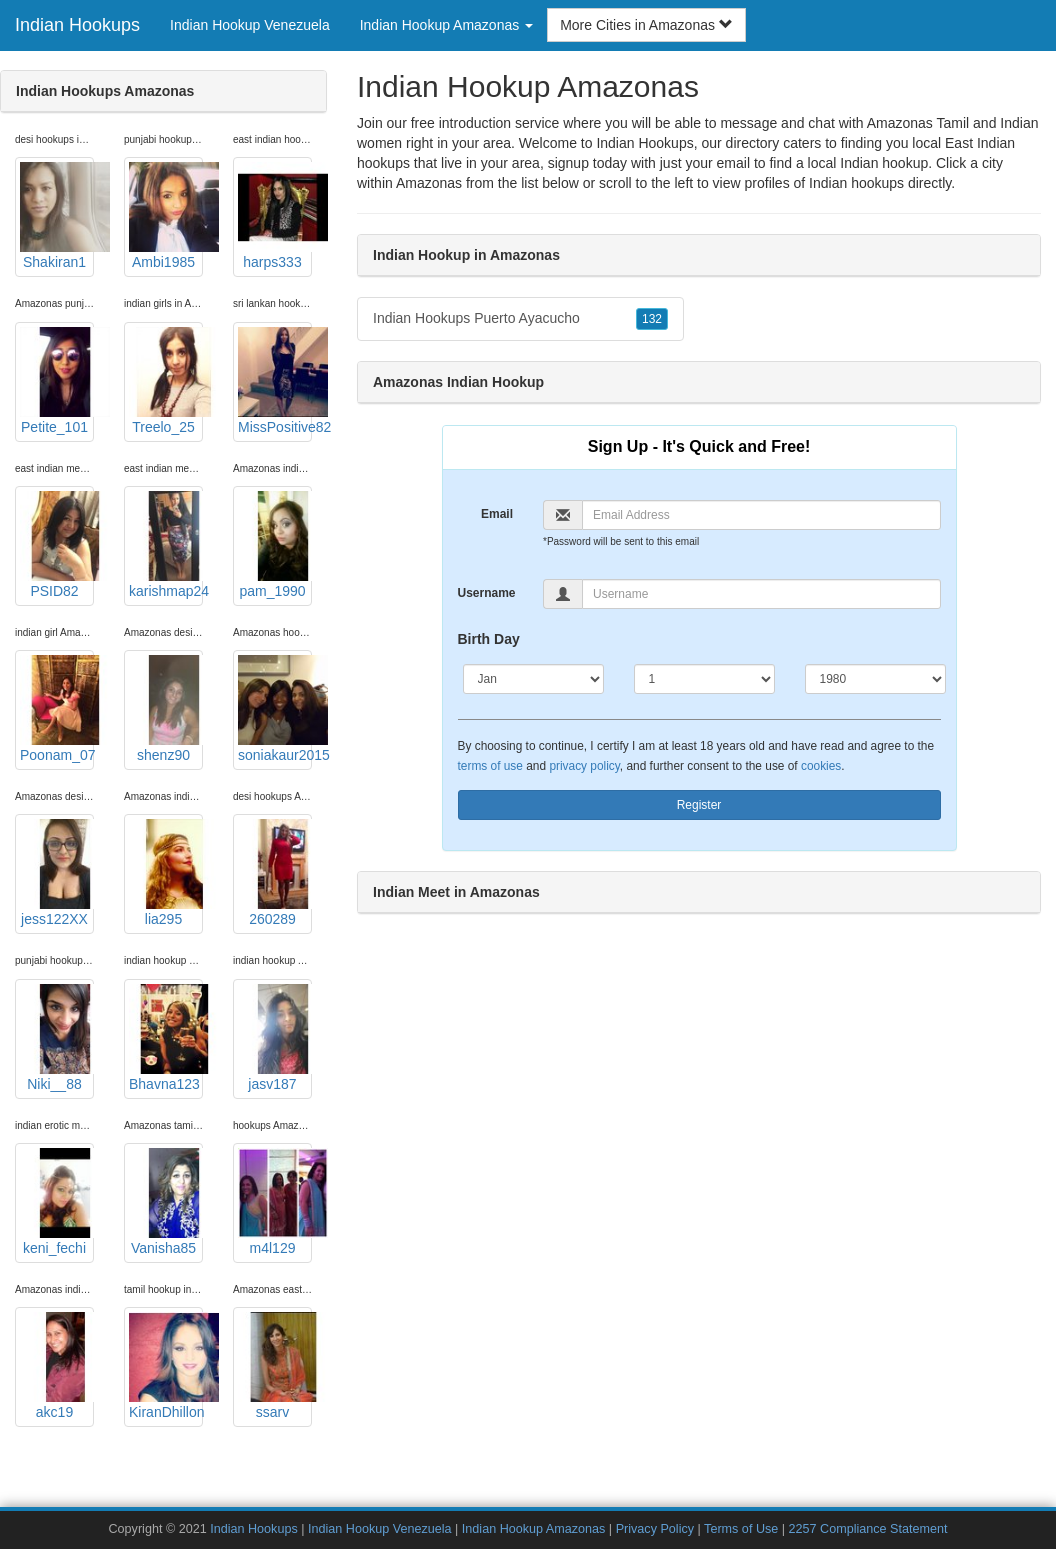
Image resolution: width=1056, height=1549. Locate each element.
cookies (821, 766)
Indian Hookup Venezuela (250, 25)
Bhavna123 (166, 1038)
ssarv (275, 1366)
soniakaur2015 (275, 709)
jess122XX (57, 873)
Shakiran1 (57, 216)
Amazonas (429, 183)
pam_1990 (275, 545)
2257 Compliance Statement (868, 1529)
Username (487, 593)
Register (699, 805)
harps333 (275, 216)
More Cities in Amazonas (646, 25)
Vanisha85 (166, 1202)
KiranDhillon (166, 1366)
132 (652, 319)
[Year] (875, 679)
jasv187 (275, 1038)
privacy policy (584, 766)
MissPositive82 (275, 381)
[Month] (533, 679)
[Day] (704, 679)
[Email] (761, 515)
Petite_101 (57, 381)
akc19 (57, 1366)
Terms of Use (741, 1529)
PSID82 (57, 545)
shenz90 (166, 709)
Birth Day (489, 639)
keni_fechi (57, 1202)
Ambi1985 (166, 216)
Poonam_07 (57, 709)
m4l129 (275, 1202)
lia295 (166, 873)
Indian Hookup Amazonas (534, 1529)
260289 (275, 873)
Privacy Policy (655, 1529)
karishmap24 (166, 545)
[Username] (761, 594)
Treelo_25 (166, 381)
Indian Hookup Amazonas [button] (446, 25)
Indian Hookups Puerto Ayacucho (520, 319)
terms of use (490, 766)
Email (497, 514)
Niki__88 (57, 1038)
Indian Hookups (77, 25)
